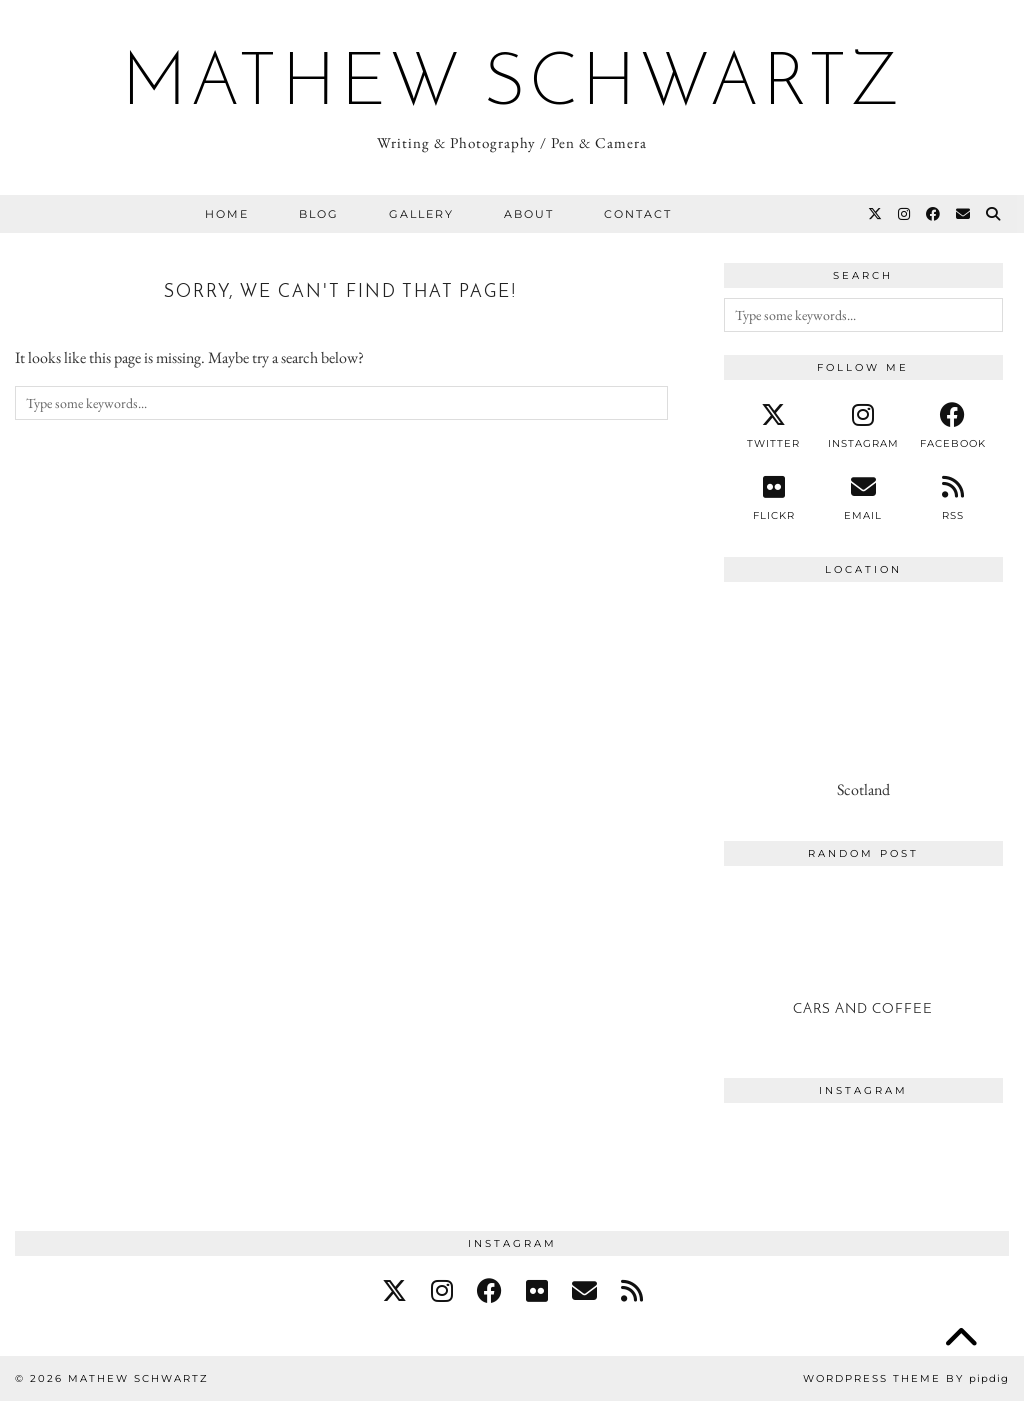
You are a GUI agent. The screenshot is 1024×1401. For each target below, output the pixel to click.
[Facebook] (934, 214)
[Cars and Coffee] (863, 958)
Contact (638, 214)
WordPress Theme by (906, 1378)
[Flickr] (773, 498)
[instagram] (863, 426)
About (529, 214)
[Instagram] (905, 214)
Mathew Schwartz (512, 86)
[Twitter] (876, 214)
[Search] (994, 214)
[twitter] (773, 426)
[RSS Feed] (952, 498)
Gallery (421, 214)
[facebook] (952, 426)
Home (227, 214)
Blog (319, 214)
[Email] (964, 214)
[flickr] (537, 1291)
